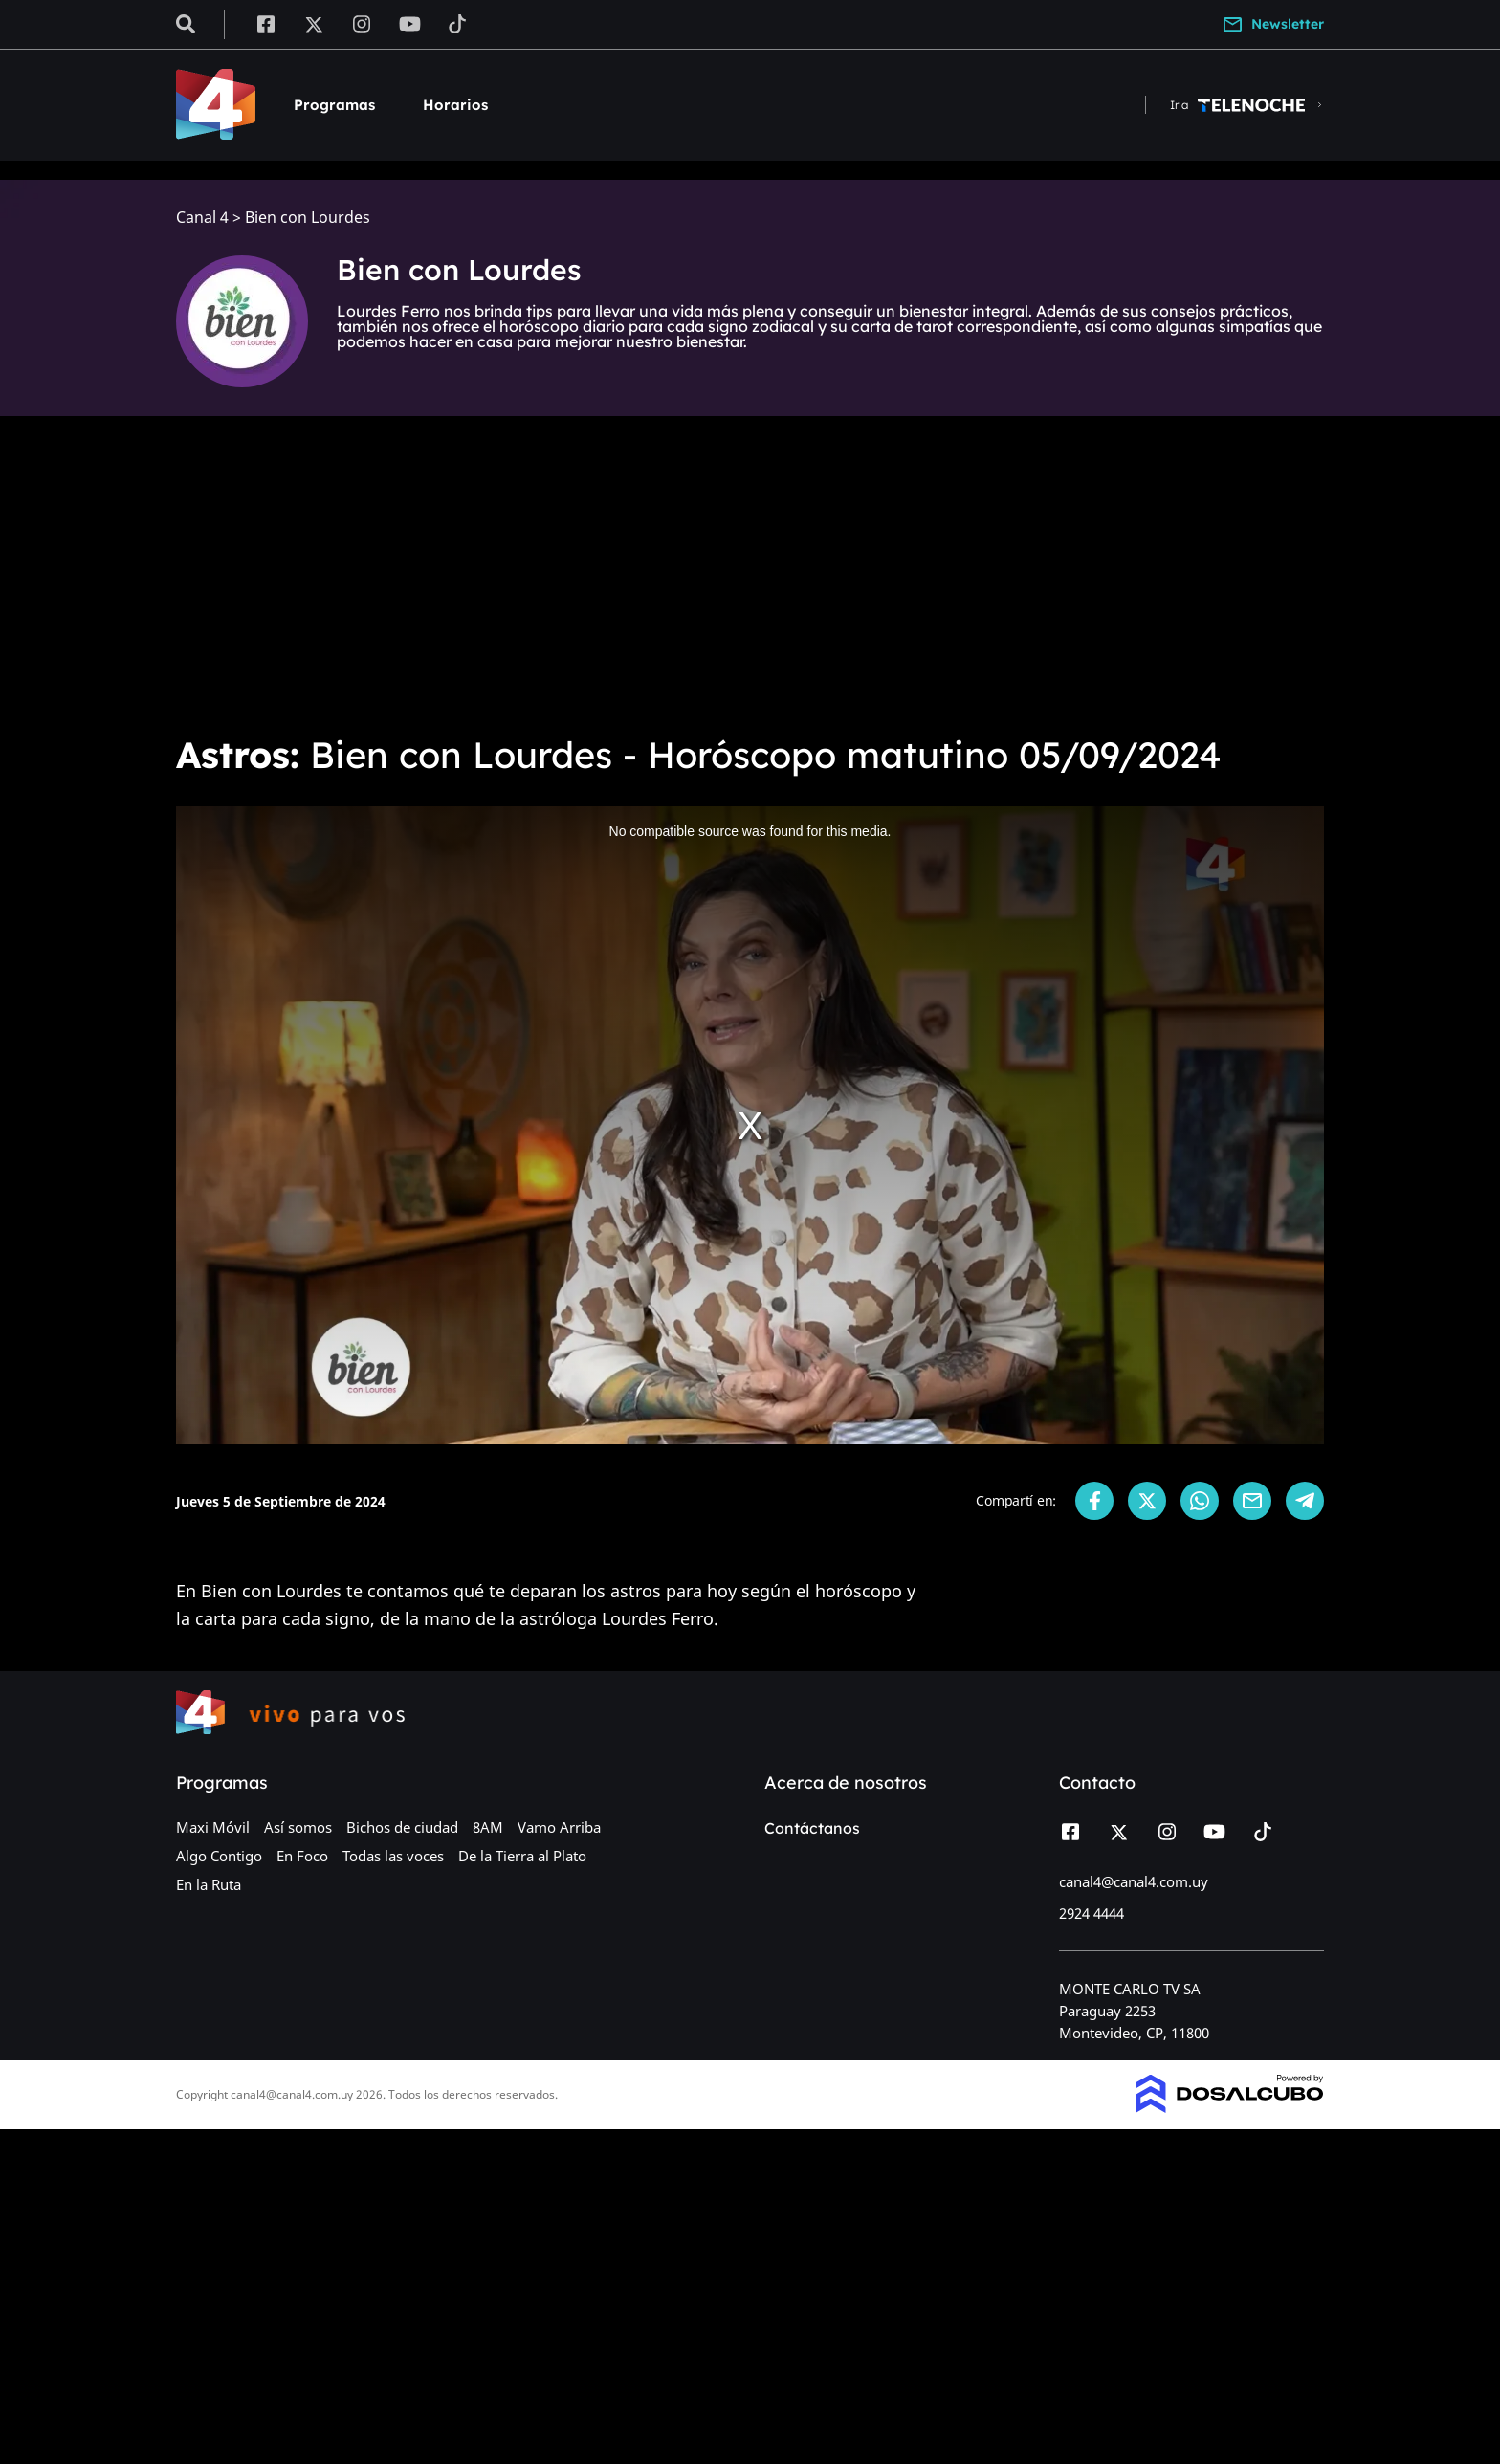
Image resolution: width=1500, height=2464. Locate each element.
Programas (334, 105)
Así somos (298, 1827)
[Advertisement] (750, 574)
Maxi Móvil (213, 1827)
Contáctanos (812, 1827)
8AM (488, 1827)
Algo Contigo (219, 1855)
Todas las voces (393, 1855)
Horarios (455, 105)
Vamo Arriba (559, 1827)
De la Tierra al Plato (522, 1855)
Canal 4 (202, 218)
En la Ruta (208, 1884)
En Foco (302, 1855)
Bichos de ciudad (402, 1827)
